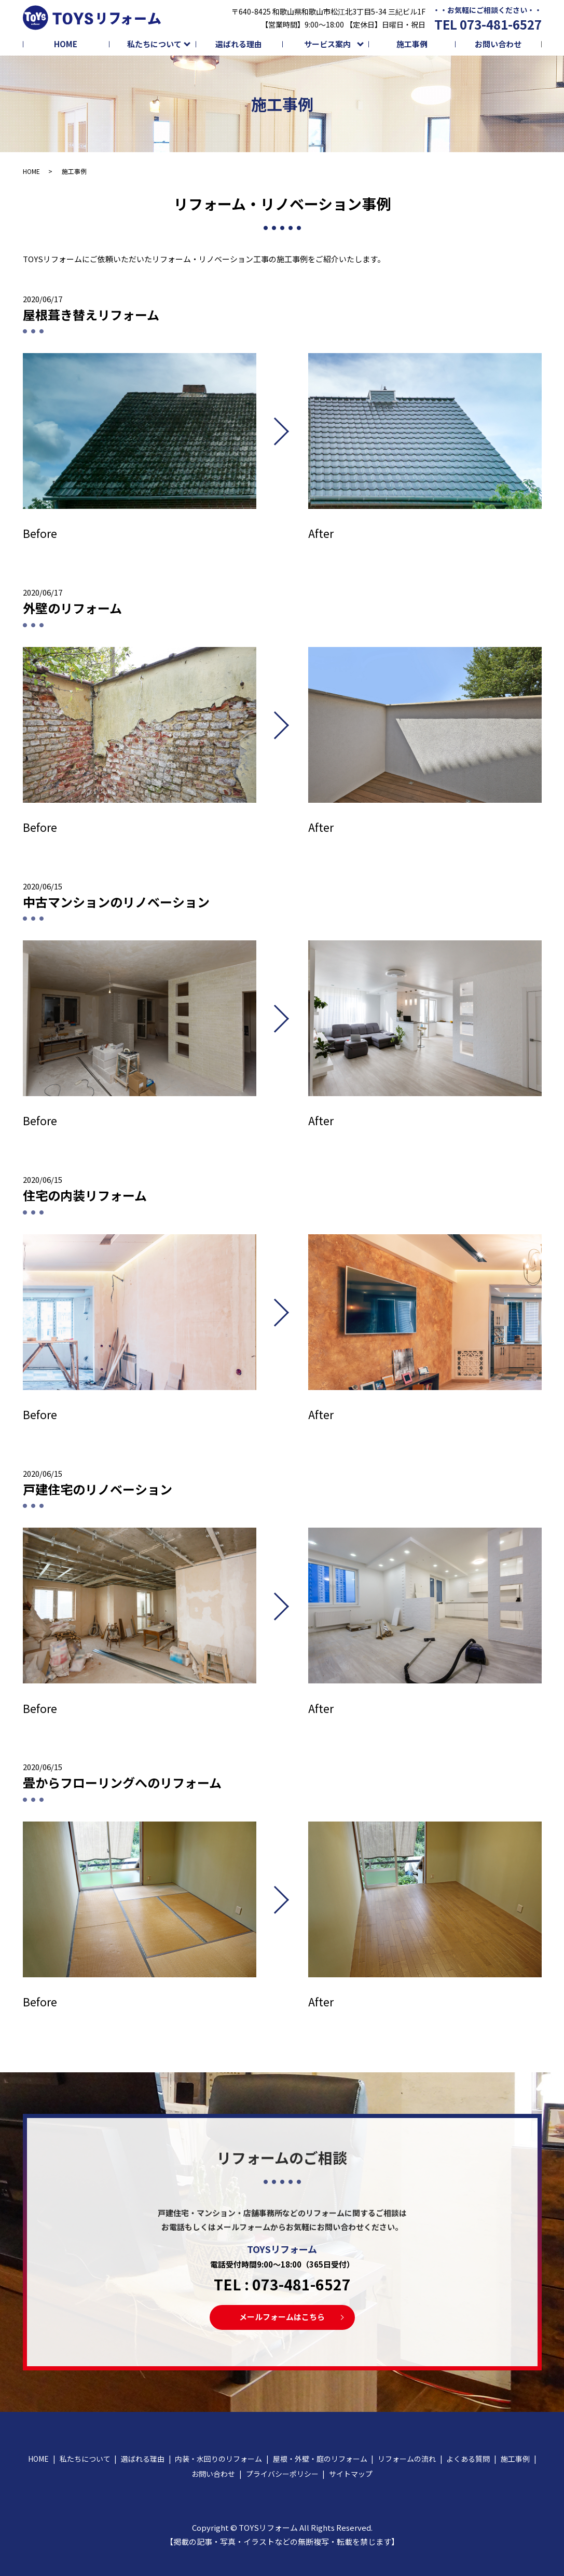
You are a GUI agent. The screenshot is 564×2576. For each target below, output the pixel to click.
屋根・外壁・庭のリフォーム (320, 2458)
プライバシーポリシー (282, 2474)
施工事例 (412, 43)
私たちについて (154, 43)
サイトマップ (351, 2474)
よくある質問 (468, 2458)
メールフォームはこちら (282, 2316)
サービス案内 (327, 43)
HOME (65, 43)
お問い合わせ (498, 43)
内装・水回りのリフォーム (218, 2458)
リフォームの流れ (407, 2458)
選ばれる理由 (238, 43)
